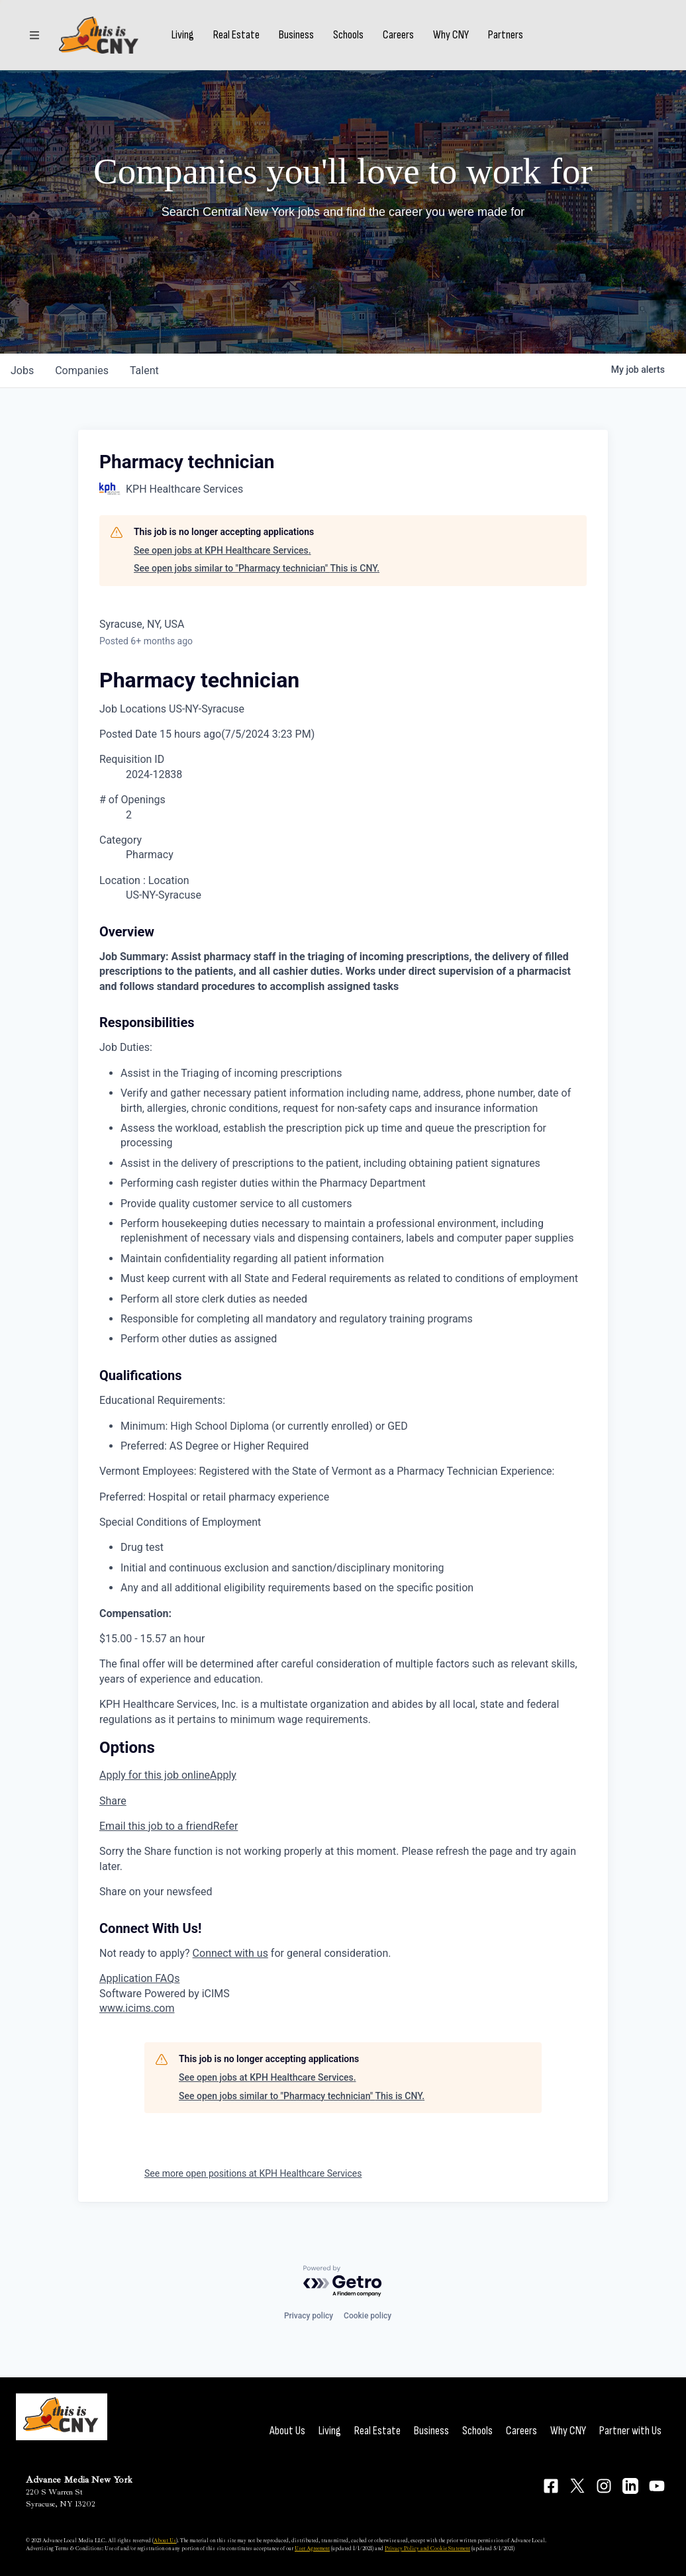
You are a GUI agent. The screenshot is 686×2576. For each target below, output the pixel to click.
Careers (398, 35)
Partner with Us (630, 2431)
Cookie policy (367, 2315)
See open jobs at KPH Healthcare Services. (222, 550)
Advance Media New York (79, 2479)
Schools (348, 35)
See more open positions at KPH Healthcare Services (253, 2173)
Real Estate (236, 35)
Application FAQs (139, 1978)
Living (183, 35)
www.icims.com (137, 2008)
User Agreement (312, 2548)
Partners (505, 35)
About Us (287, 2431)
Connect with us (230, 1953)
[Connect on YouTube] (657, 2486)
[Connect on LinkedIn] (630, 2486)
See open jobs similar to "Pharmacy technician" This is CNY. (256, 568)
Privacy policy (308, 2315)
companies (82, 370)
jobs (22, 370)
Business (296, 35)
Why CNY (451, 35)
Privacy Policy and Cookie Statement (427, 2548)
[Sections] (34, 35)
